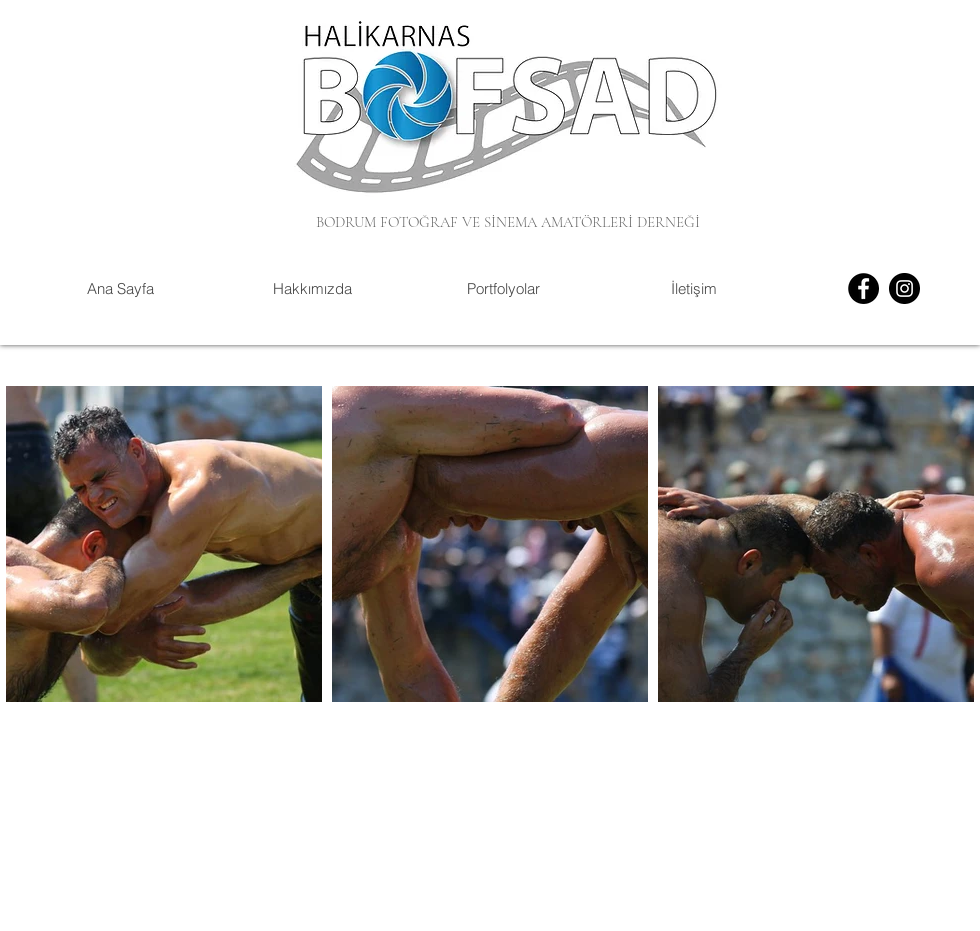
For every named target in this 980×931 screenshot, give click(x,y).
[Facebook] (863, 288)
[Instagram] (904, 288)
